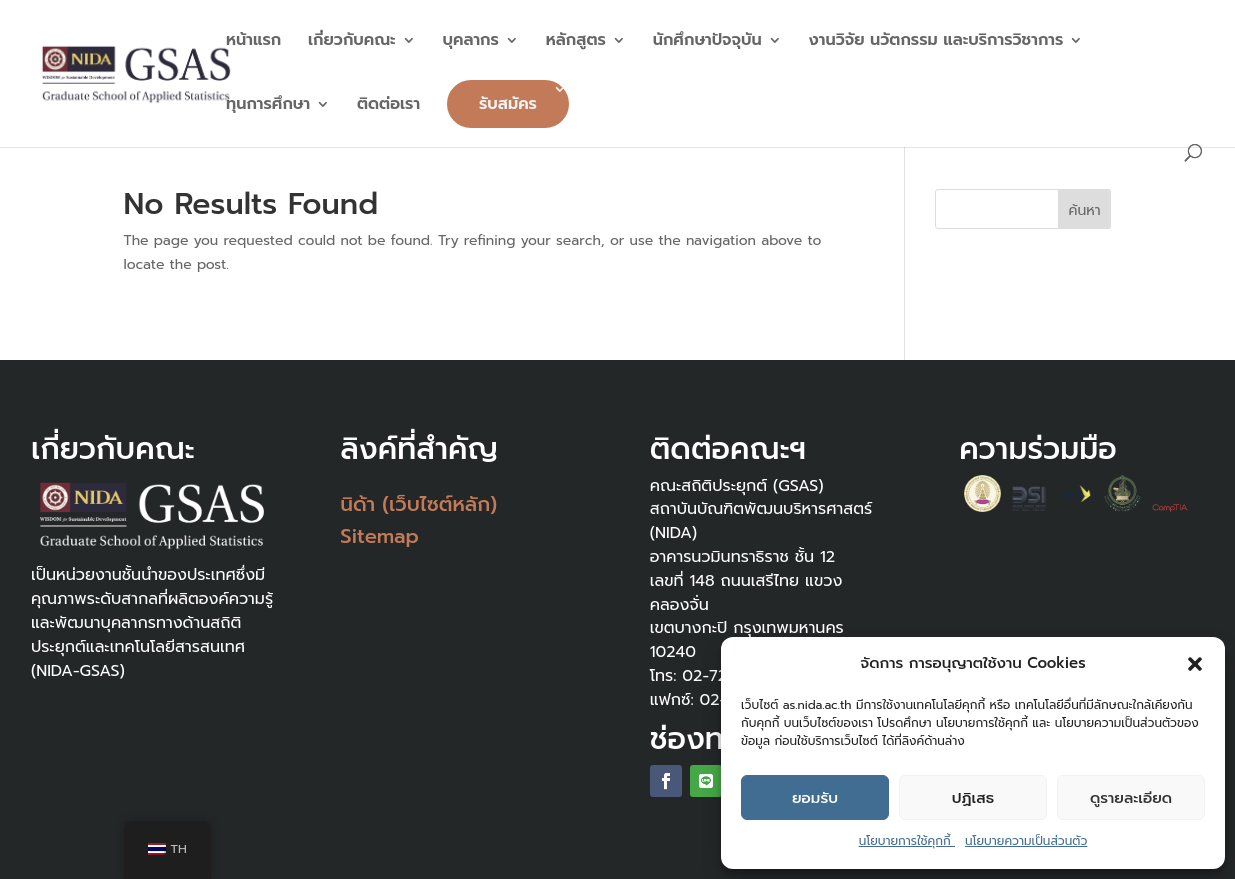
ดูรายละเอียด (1131, 798)
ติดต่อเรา (388, 106)
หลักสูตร (576, 42)
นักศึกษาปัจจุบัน (707, 42)
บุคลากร (471, 42)
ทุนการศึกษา (268, 106)
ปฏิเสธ (973, 798)
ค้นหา (1085, 210)
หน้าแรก (253, 42)
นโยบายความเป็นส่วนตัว (1026, 841)
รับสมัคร (508, 104)
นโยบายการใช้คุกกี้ (907, 841)
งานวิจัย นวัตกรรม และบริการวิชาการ (936, 42)
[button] (1195, 664)
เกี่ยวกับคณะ (352, 42)
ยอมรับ (815, 798)
